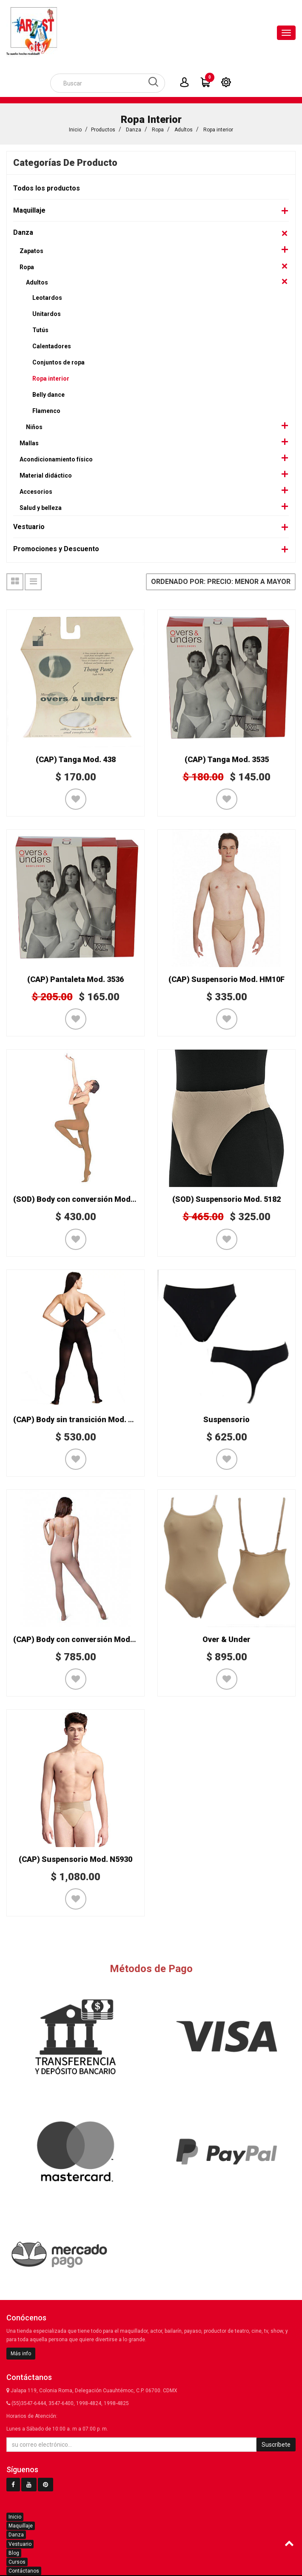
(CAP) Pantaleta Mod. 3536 (75, 979)
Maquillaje (29, 210)
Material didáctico (46, 475)
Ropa (158, 130)
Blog (14, 2553)
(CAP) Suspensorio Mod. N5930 (75, 1859)
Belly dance (48, 394)
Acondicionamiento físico (56, 459)
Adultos (183, 130)
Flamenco (46, 410)
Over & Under (226, 1639)
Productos (103, 130)
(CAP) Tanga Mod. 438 (76, 759)
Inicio (75, 130)
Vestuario (29, 527)
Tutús (40, 330)
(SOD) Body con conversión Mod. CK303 (85, 1199)
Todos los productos (46, 188)
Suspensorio (226, 1419)
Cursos (17, 2562)
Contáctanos (24, 2571)
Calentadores (51, 346)
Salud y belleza (41, 507)
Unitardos (46, 313)
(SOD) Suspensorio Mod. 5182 (226, 1199)
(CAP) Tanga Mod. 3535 (227, 759)
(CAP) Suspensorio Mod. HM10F (226, 979)
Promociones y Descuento (56, 549)
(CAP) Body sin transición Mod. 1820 (79, 1419)
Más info (21, 2354)
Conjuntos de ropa (58, 362)
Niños (34, 427)
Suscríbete (276, 2444)
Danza (133, 130)
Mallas (29, 443)
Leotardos (47, 297)
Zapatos (31, 251)
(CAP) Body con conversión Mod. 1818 (82, 1639)
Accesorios (36, 491)
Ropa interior (218, 130)
